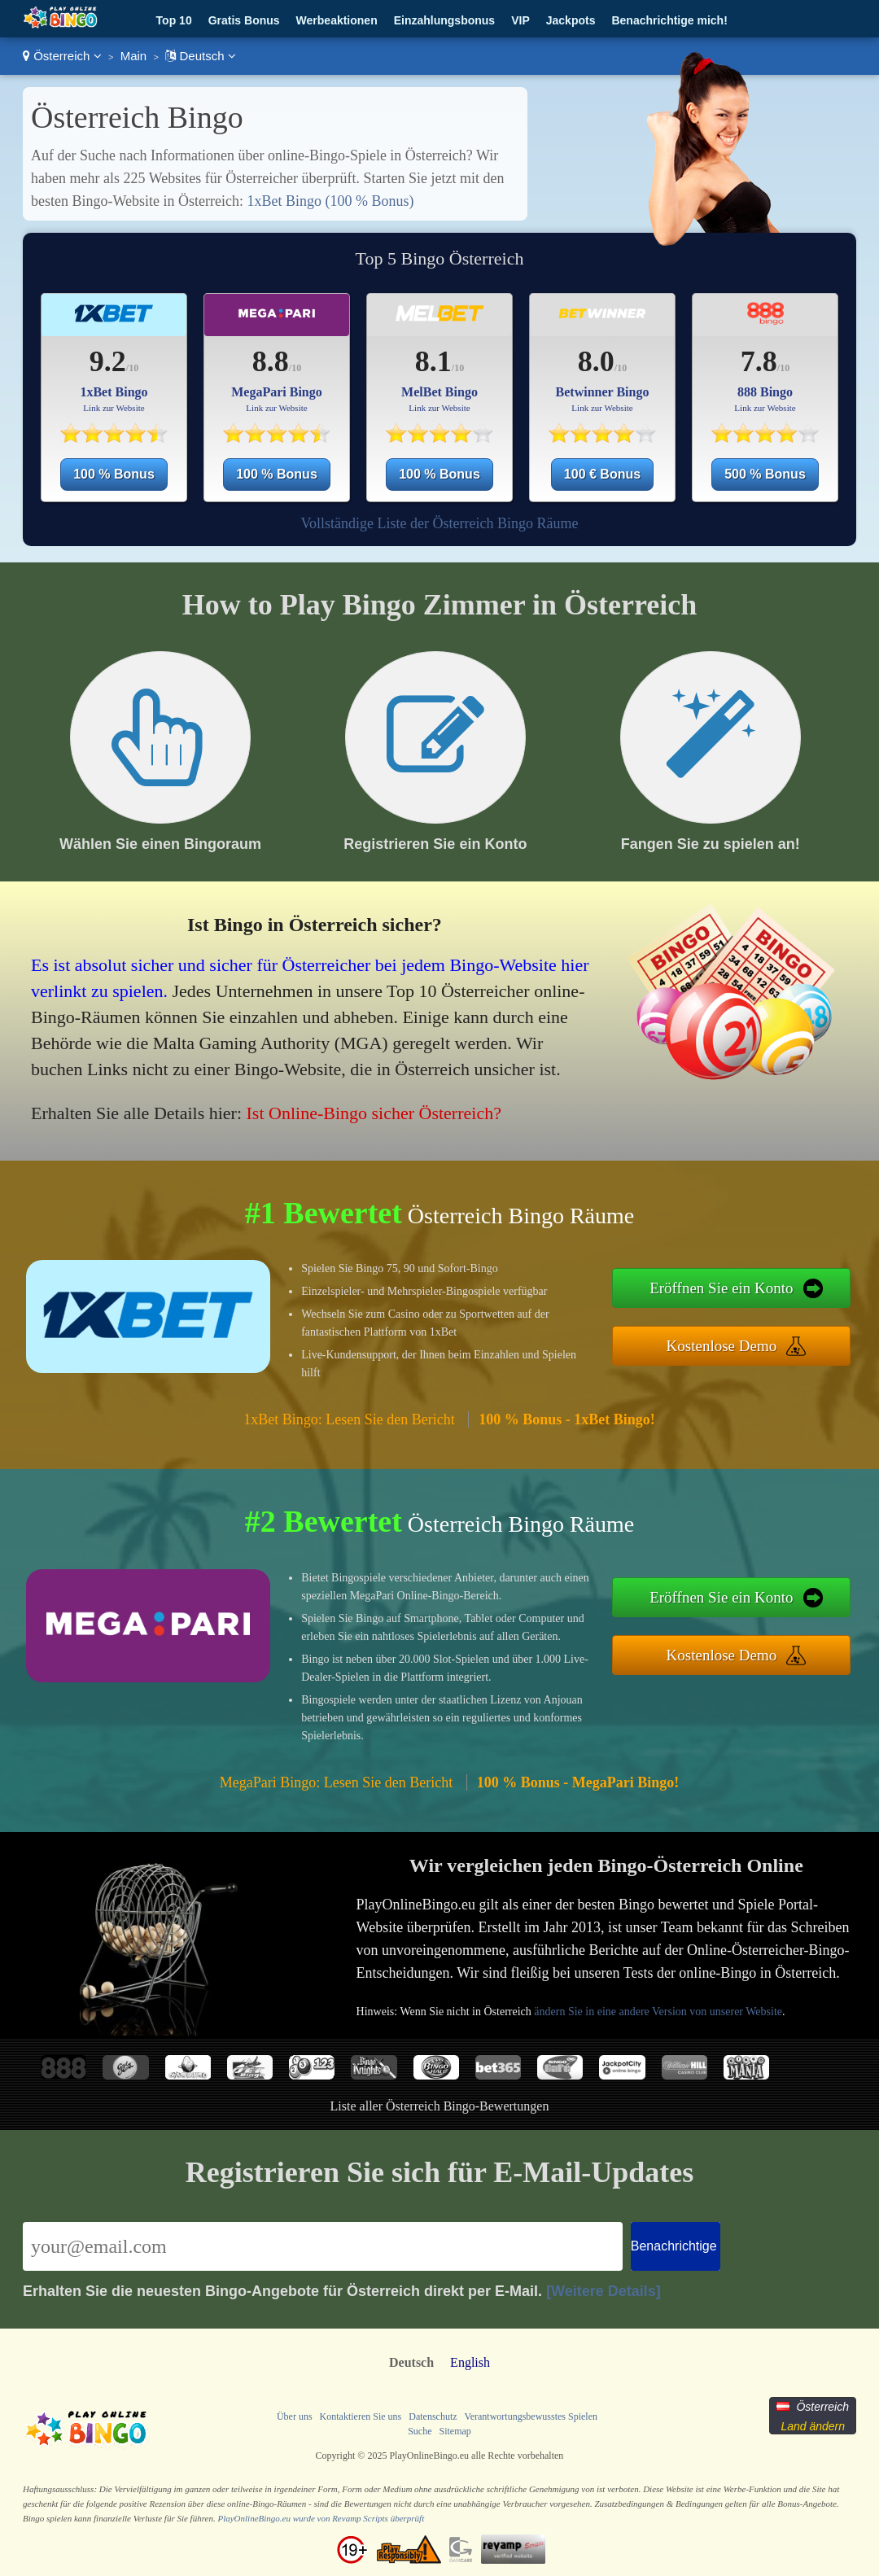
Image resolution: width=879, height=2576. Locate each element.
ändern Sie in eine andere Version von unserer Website (658, 2011)
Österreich (62, 56)
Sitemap (454, 2431)
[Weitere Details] (603, 2291)
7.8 (759, 361)
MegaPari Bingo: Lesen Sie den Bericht (336, 1782)
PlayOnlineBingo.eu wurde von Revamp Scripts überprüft (320, 2518)
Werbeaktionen (337, 20)
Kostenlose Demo (722, 1345)
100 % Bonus (114, 474)
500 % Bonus (765, 474)
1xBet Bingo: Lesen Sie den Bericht (348, 1419)
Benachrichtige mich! (669, 20)
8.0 (596, 361)
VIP (520, 20)
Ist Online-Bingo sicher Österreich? (374, 1113)
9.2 (108, 361)
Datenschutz (433, 2416)
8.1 (433, 361)
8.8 (270, 361)
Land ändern (813, 2426)
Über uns (295, 2416)
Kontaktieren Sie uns (361, 2416)
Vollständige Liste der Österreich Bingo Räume (439, 523)
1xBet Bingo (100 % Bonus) (330, 201)
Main (133, 56)
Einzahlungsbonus (444, 20)
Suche (419, 2431)
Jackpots (571, 20)
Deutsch (200, 56)
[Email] (323, 2246)
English (470, 2362)
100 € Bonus (602, 474)
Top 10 (174, 20)
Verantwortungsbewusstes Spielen (530, 2416)
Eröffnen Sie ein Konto (721, 1288)
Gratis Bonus (244, 20)
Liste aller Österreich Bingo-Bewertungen (439, 2106)
